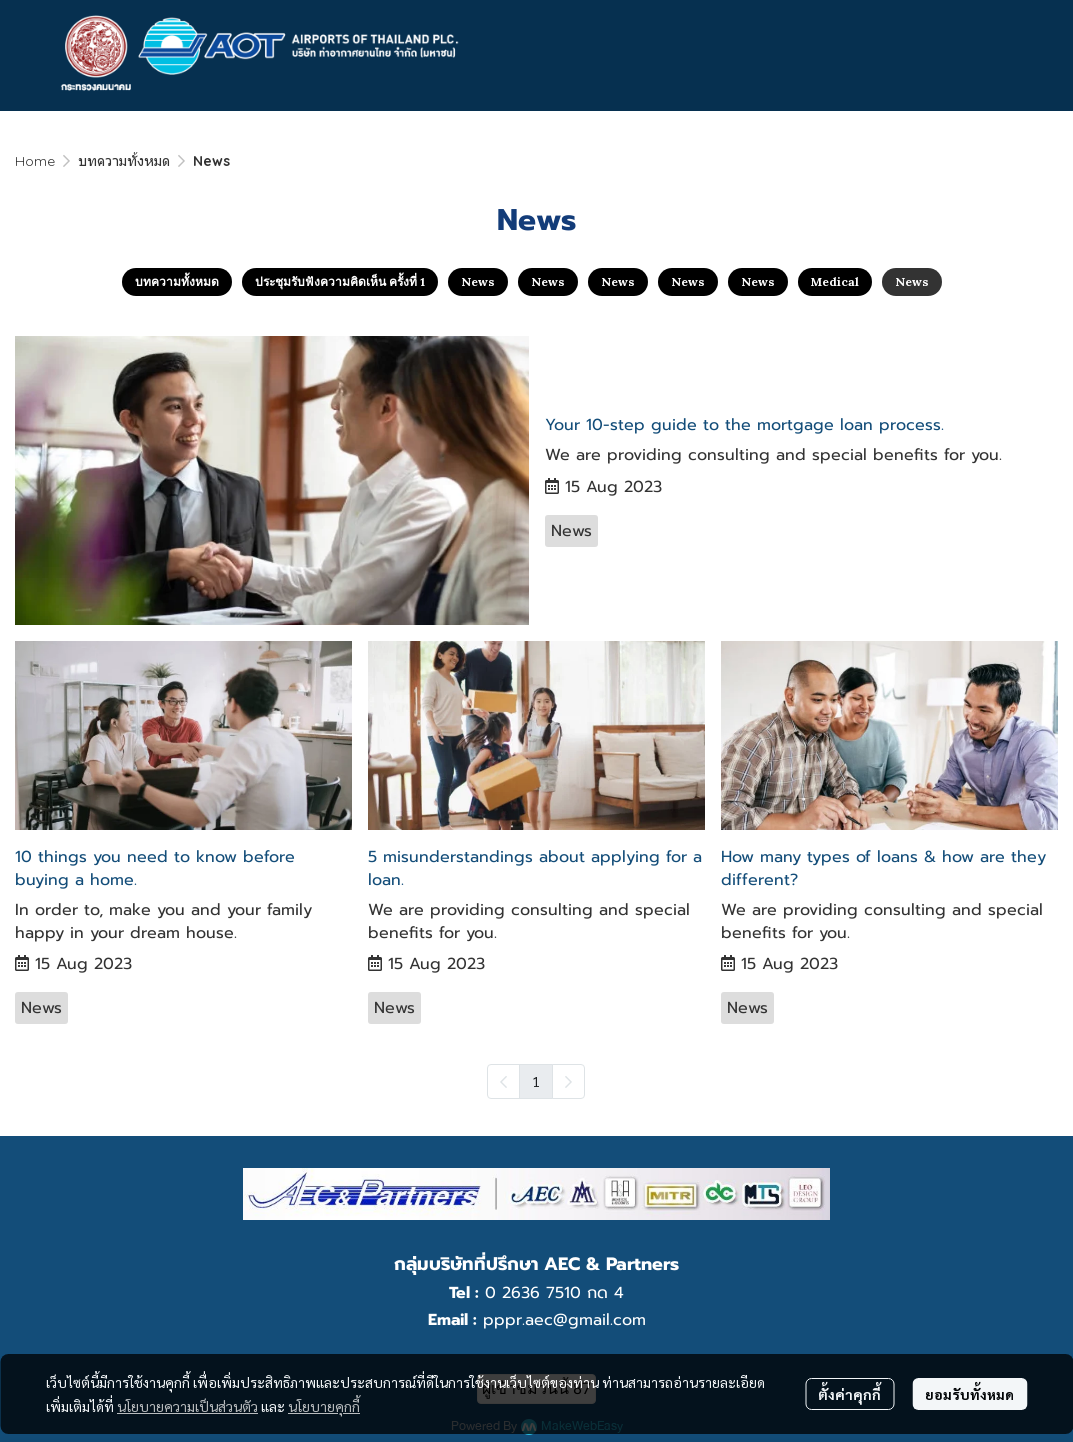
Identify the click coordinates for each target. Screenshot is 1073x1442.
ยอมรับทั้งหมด (969, 1394)
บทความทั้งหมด (124, 161)
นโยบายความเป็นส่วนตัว (187, 1406)
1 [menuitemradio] (536, 1081)
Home (35, 161)
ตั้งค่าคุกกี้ (849, 1394)
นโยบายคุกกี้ (324, 1406)
